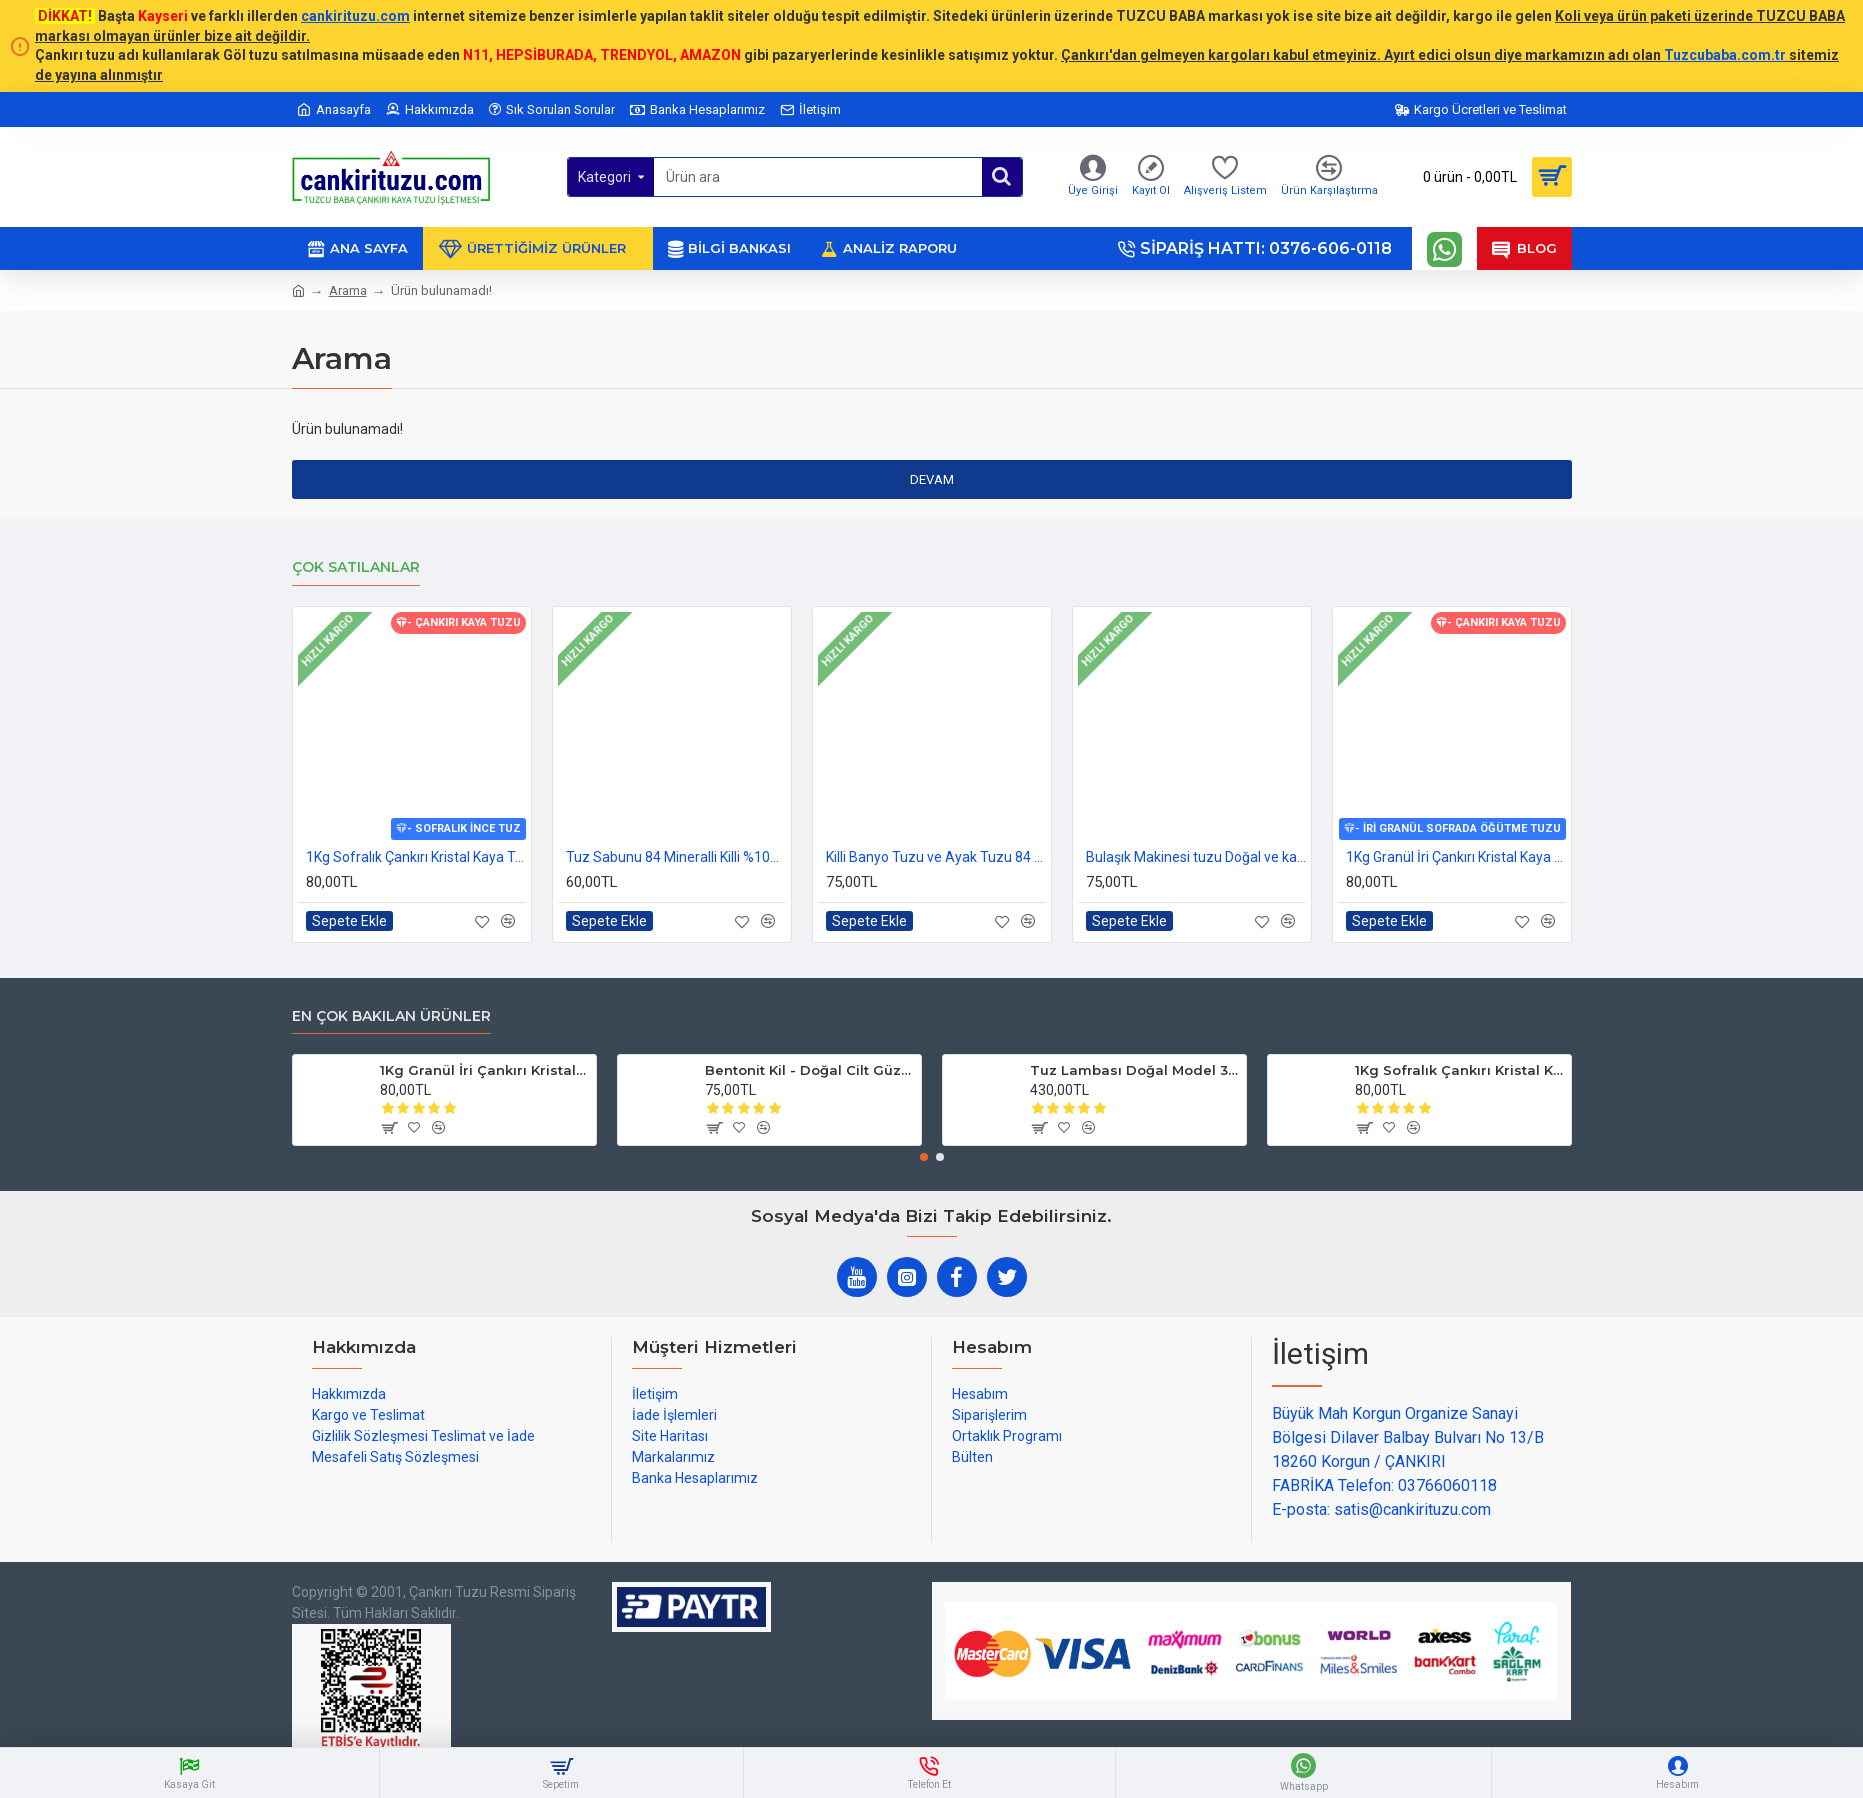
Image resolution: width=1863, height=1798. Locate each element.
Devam (932, 479)
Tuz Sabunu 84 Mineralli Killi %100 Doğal (676, 857)
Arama (348, 290)
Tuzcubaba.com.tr (1725, 55)
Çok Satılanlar (356, 567)
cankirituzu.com (355, 16)
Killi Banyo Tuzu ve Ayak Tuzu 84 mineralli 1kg (936, 857)
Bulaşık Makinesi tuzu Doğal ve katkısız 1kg (1196, 857)
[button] (924, 1157)
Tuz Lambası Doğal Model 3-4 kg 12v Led (1134, 1070)
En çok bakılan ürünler (391, 1016)
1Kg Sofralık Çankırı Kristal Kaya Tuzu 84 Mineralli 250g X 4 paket (416, 857)
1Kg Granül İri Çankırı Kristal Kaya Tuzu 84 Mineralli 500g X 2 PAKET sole (1456, 857)
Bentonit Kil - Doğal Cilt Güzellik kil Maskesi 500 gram (809, 1070)
